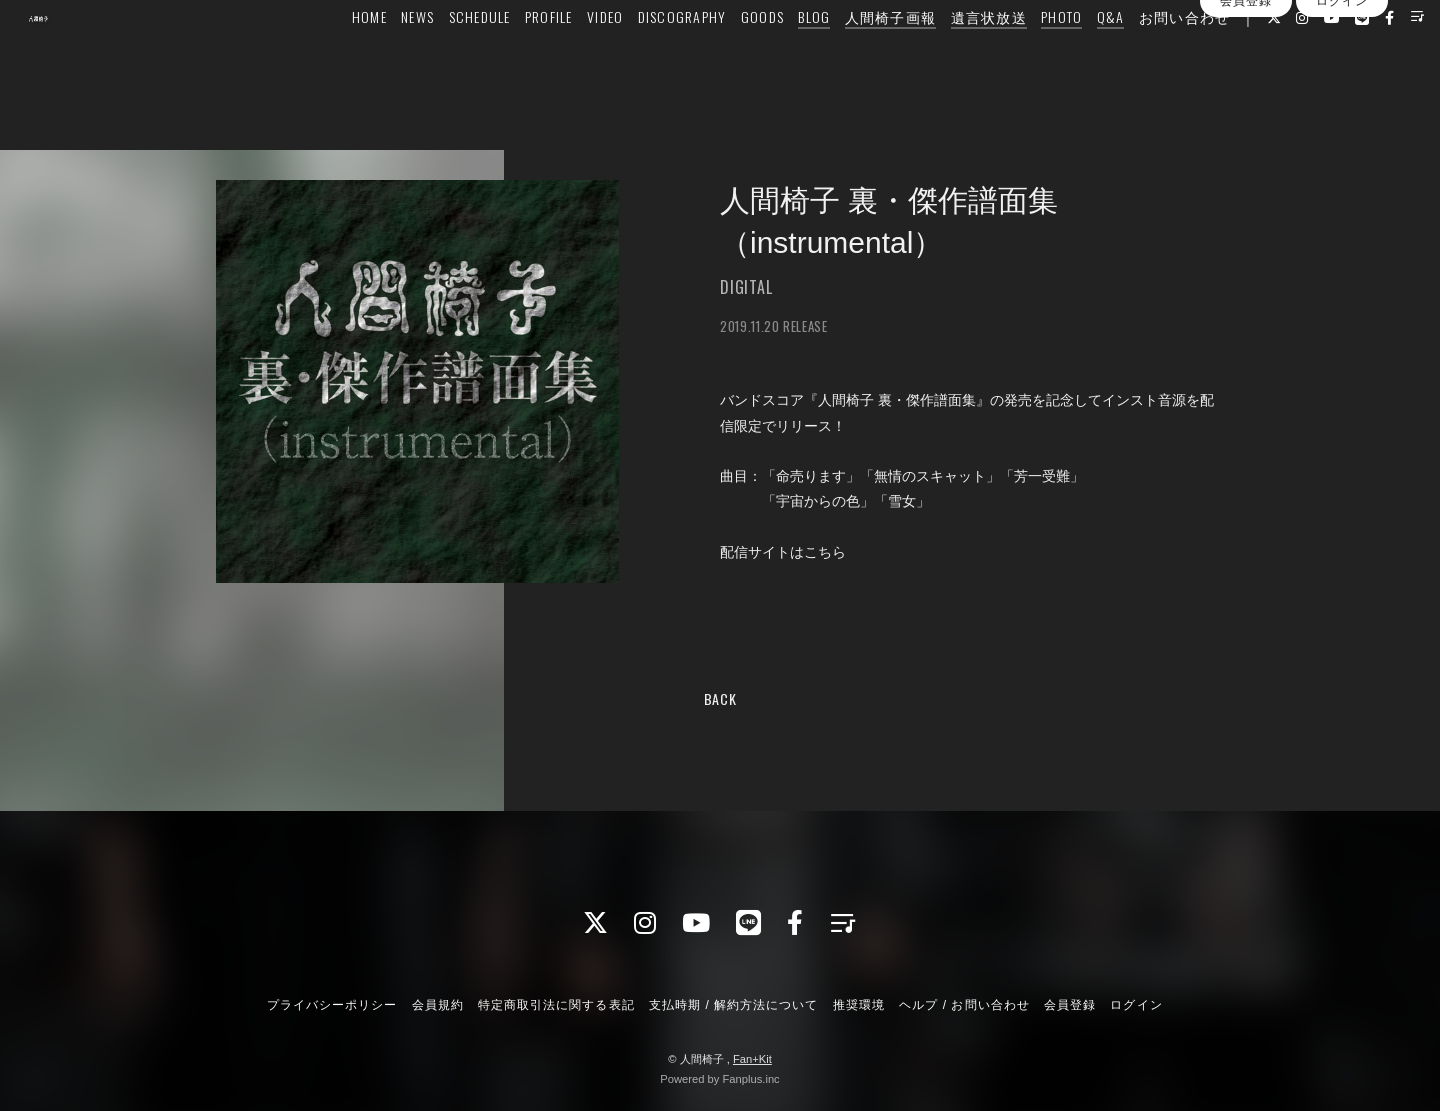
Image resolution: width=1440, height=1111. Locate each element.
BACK (720, 698)
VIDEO (567, 56)
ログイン (1342, 93)
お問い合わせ (1146, 56)
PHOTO (1023, 56)
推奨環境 (859, 1005)
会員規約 (438, 1005)
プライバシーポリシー (332, 1005)
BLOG (776, 56)
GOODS (723, 56)
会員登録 (1246, 93)
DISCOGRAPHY (643, 56)
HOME (331, 56)
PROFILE (511, 56)
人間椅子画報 (852, 56)
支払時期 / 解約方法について (734, 1005)
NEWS (379, 56)
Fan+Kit (752, 1059)
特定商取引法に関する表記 (556, 1005)
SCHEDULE (441, 56)
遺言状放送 (950, 56)
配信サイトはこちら (783, 552)
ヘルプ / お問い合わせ (964, 1005)
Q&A (1072, 56)
